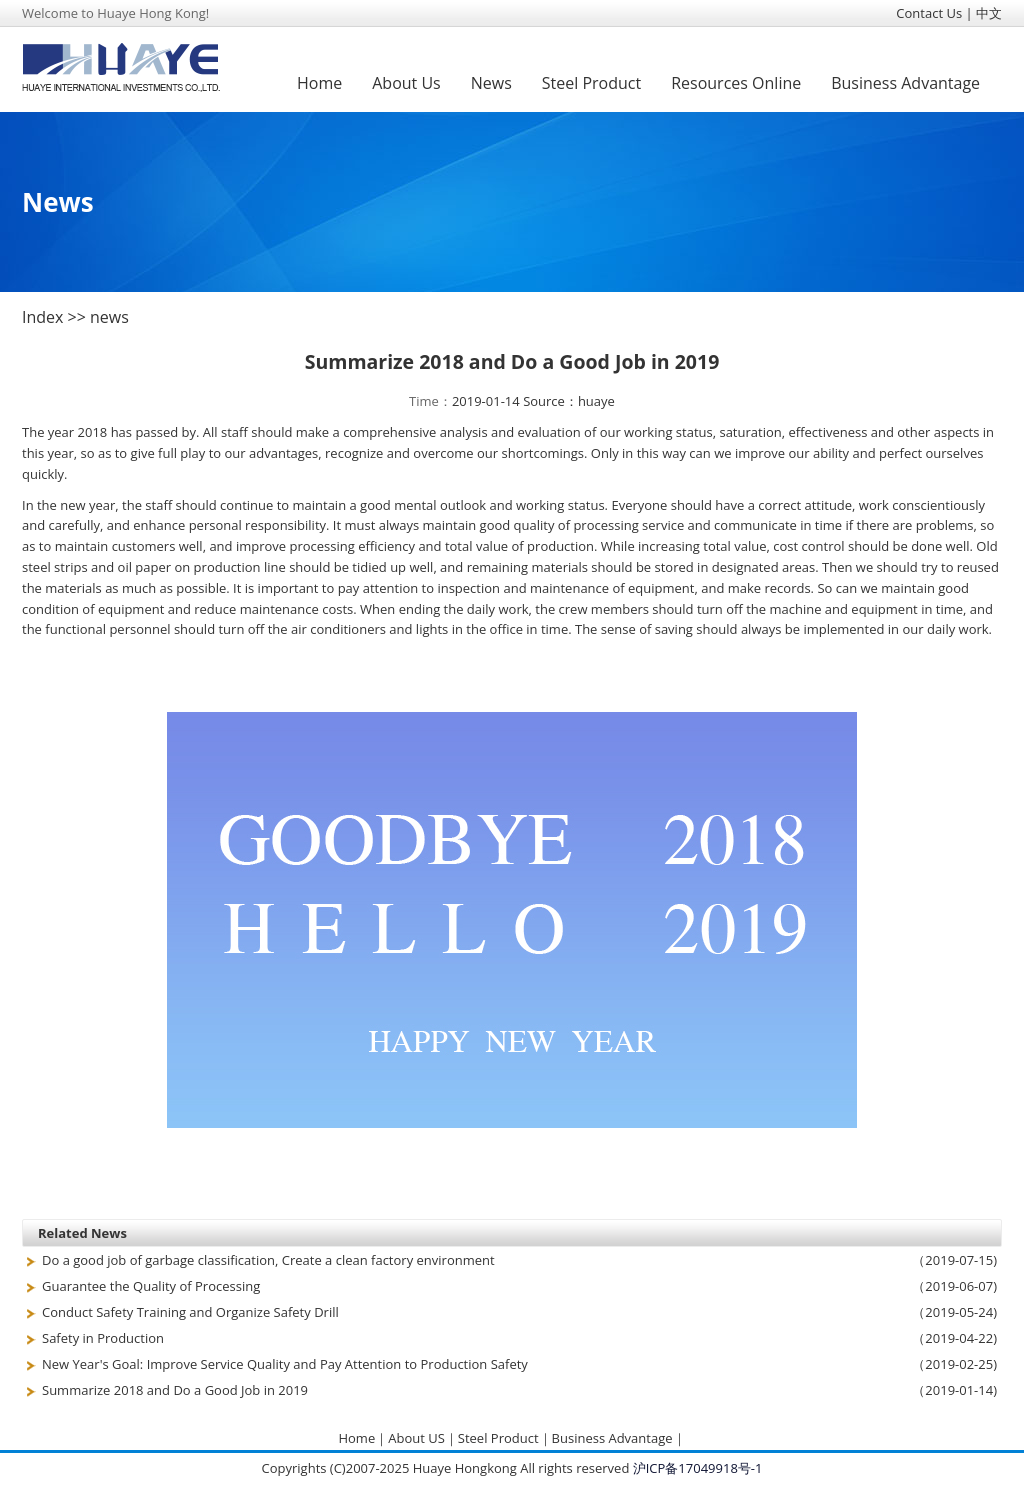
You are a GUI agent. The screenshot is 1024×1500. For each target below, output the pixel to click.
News (491, 83)
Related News (82, 1233)
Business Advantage (905, 83)
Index (42, 317)
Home (319, 83)
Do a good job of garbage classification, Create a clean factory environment (268, 1260)
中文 (989, 13)
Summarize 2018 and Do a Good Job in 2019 (175, 1390)
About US (416, 1438)
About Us (406, 83)
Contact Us (929, 13)
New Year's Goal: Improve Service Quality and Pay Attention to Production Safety (285, 1364)
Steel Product (591, 83)
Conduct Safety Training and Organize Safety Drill (190, 1312)
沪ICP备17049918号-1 (698, 1468)
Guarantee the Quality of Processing (151, 1286)
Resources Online (736, 83)
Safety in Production (103, 1338)
